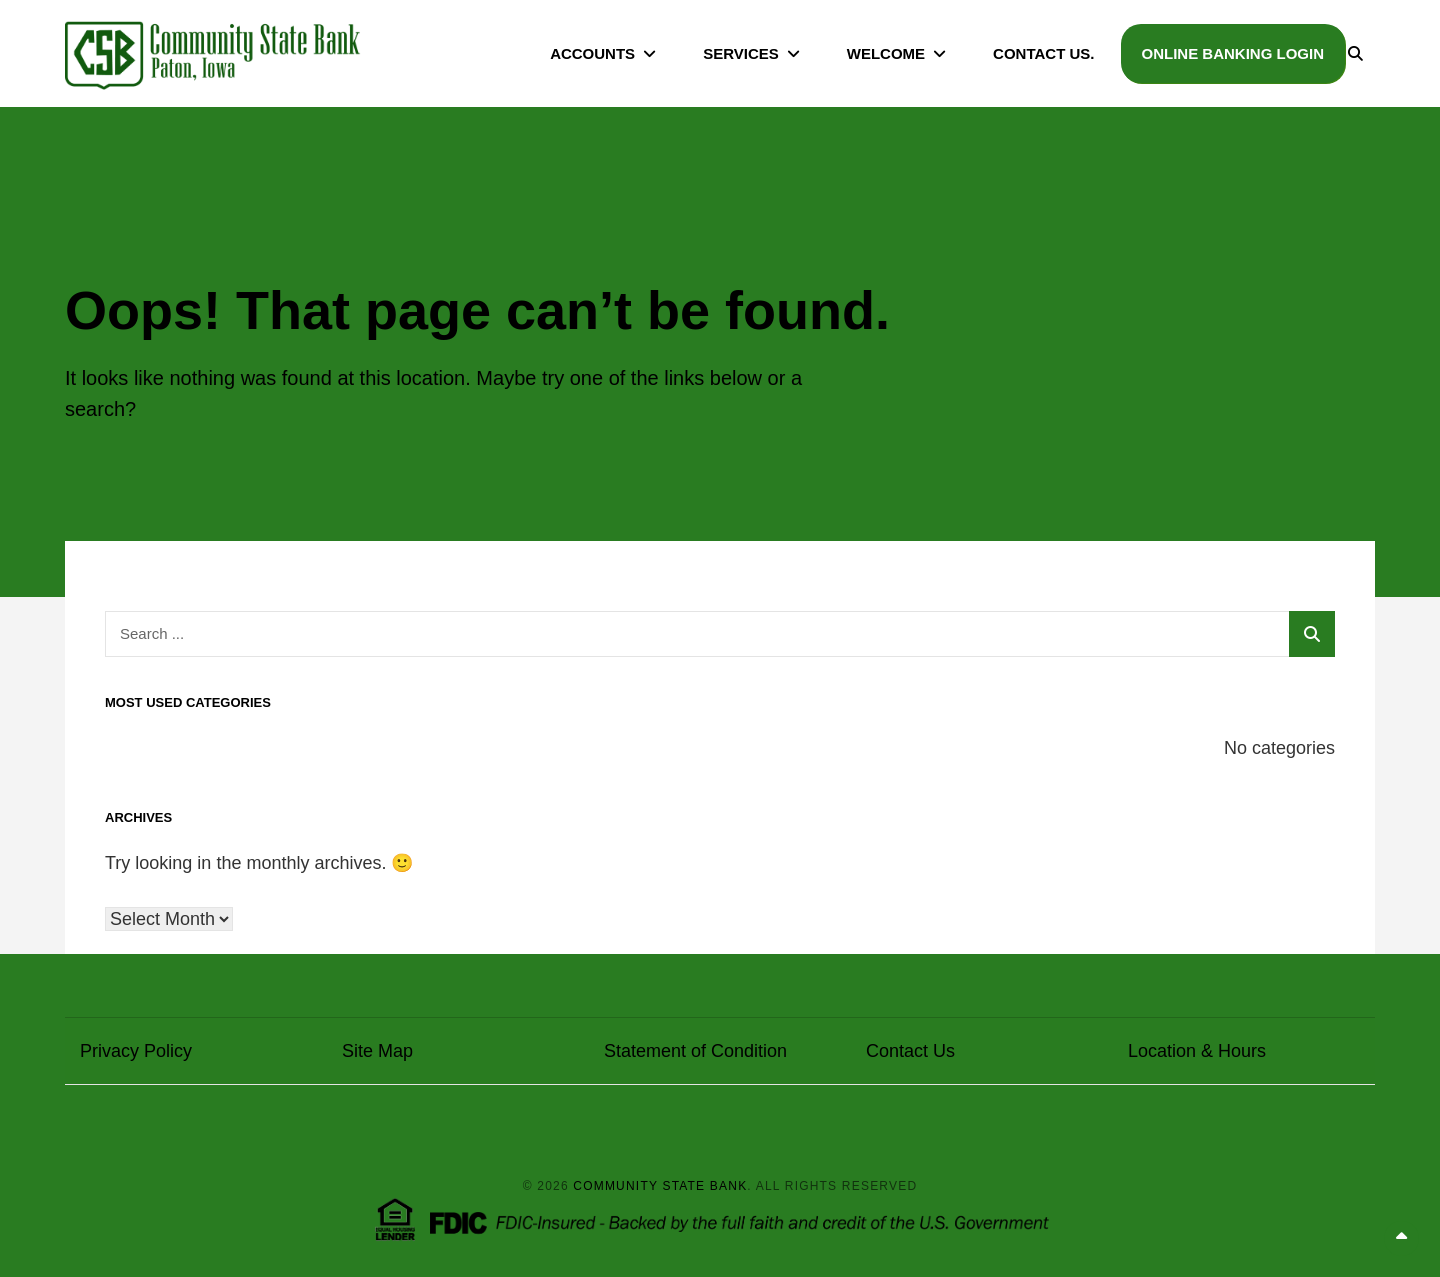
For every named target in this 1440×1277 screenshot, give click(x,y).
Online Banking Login (1233, 53)
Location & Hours (1197, 1051)
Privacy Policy (136, 1051)
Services (741, 53)
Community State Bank (660, 1186)
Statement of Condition (695, 1051)
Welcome (886, 53)
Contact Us (910, 1051)
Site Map (377, 1051)
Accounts (592, 53)
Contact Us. (1043, 53)
